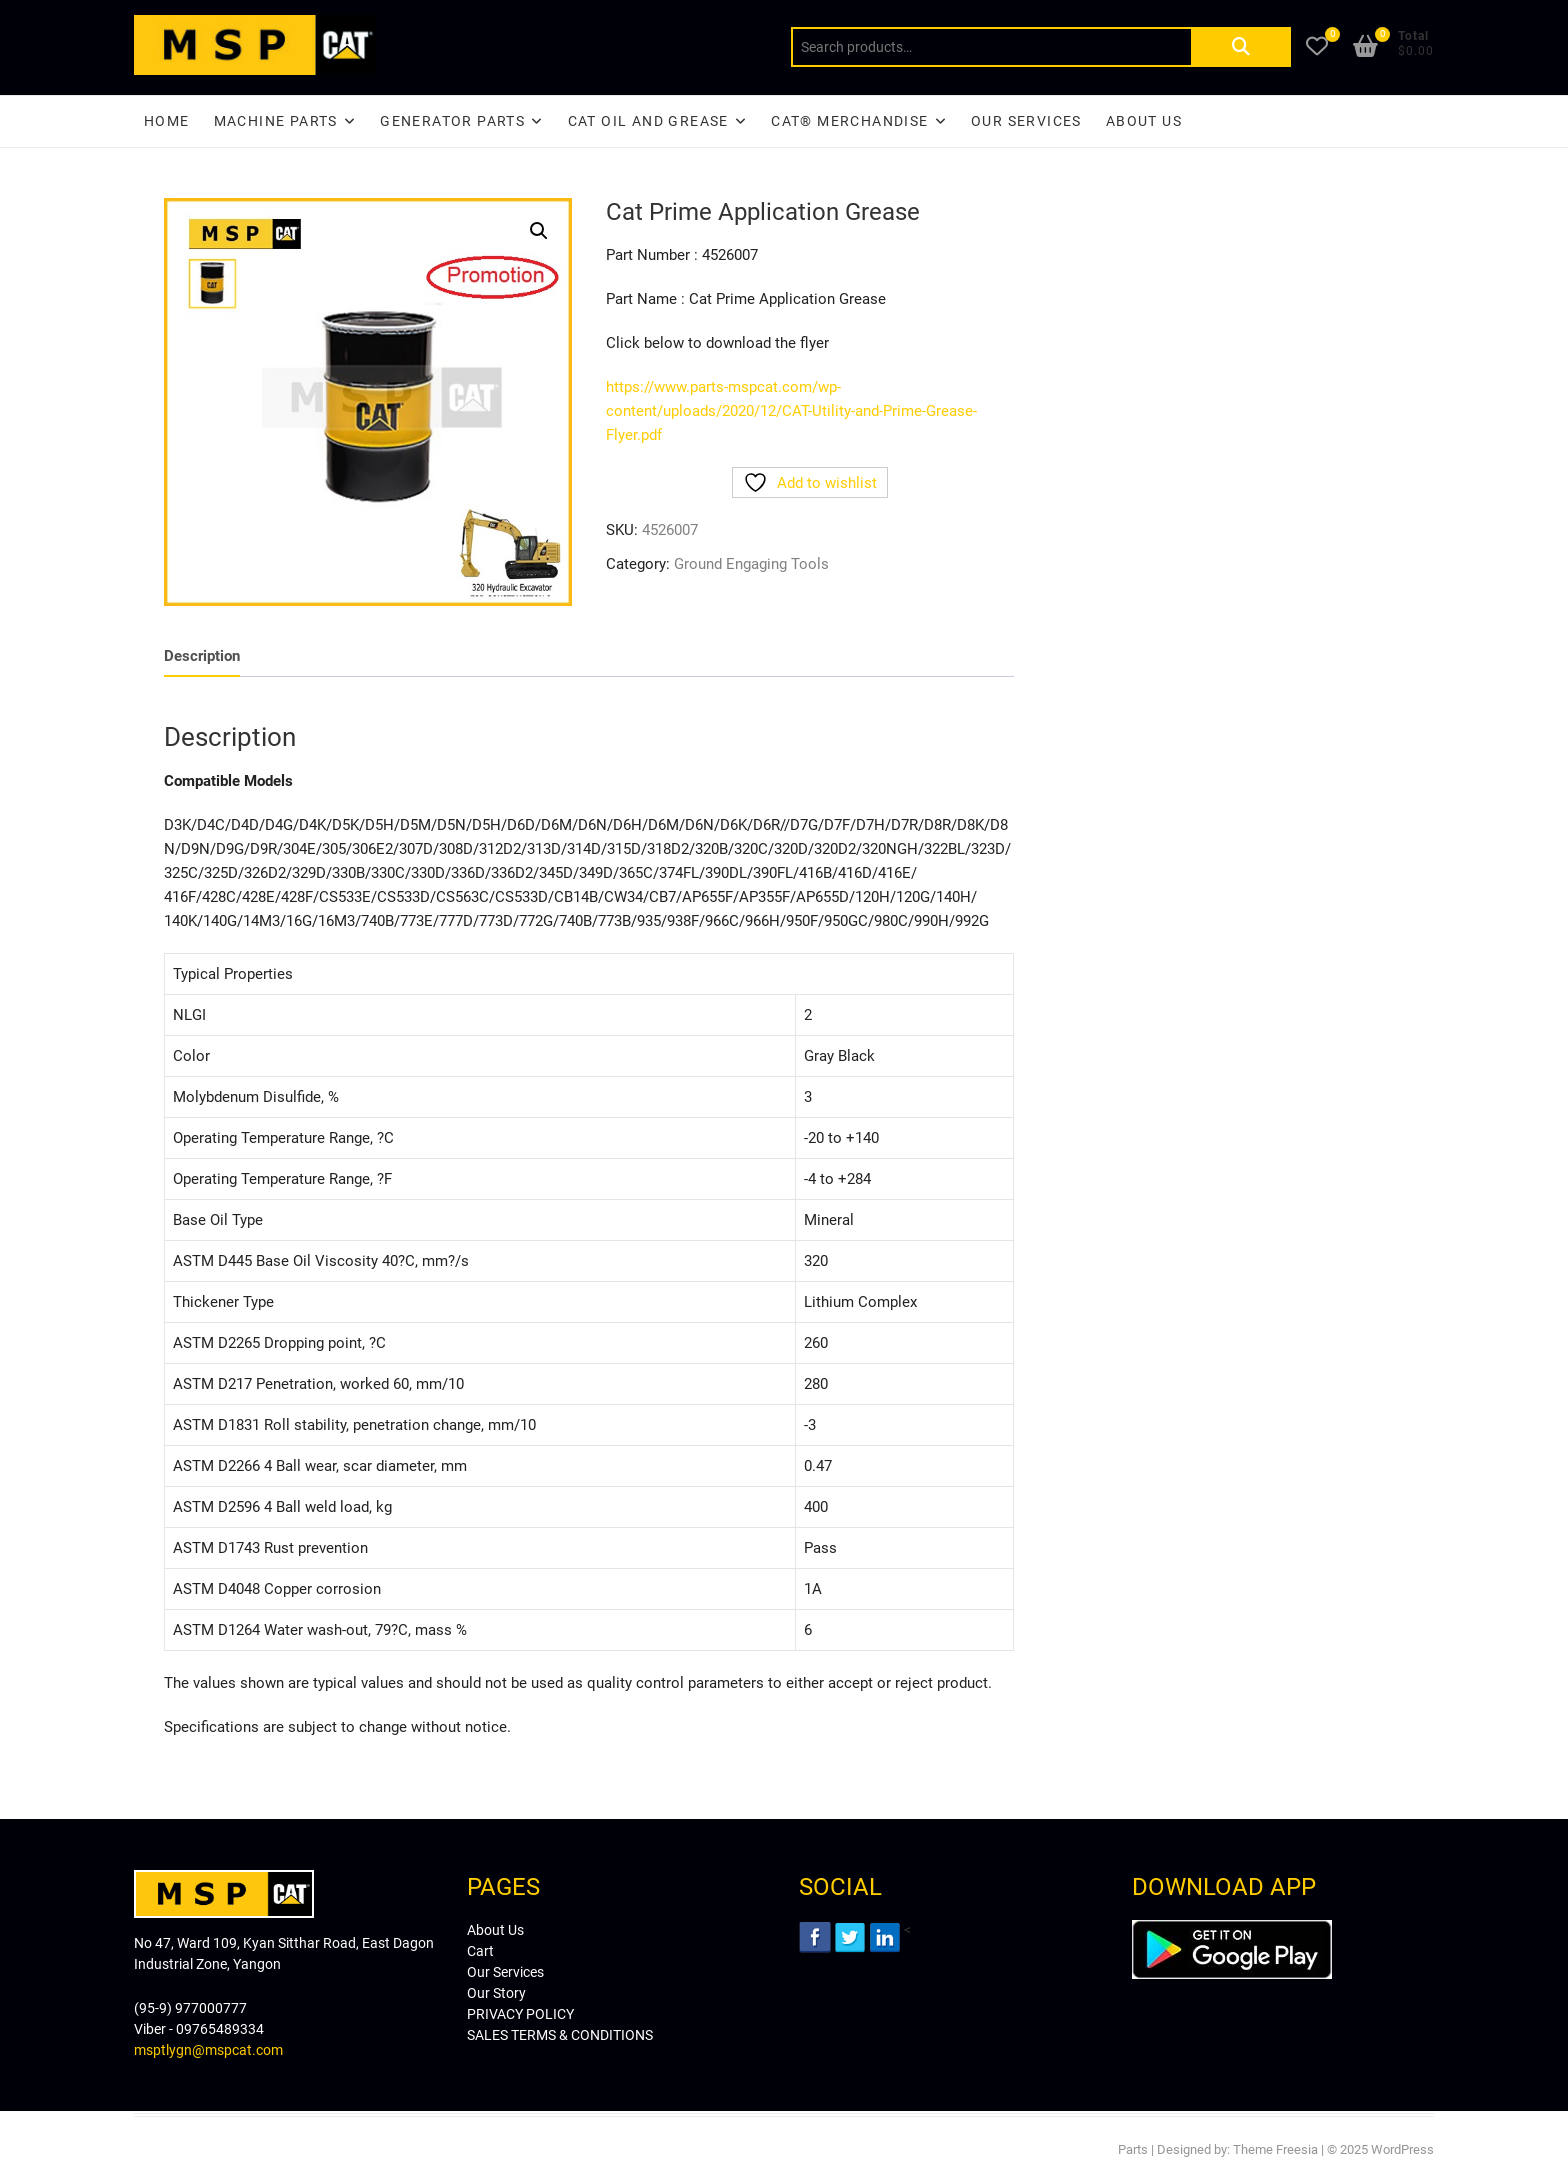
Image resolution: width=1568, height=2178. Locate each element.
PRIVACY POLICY (520, 2014)
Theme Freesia (1275, 2149)
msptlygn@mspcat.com (208, 2050)
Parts (1133, 2149)
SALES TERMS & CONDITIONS (560, 2035)
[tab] (202, 656)
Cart (480, 1951)
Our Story (496, 1993)
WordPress (1402, 2149)
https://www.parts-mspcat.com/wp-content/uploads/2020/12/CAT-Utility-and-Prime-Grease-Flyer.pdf (791, 411)
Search (1241, 47)
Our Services (1026, 121)
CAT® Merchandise (849, 121)
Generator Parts (452, 121)
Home (167, 121)
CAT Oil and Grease (648, 121)
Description (202, 656)
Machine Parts (276, 121)
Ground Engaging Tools (751, 564)
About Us (1144, 121)
